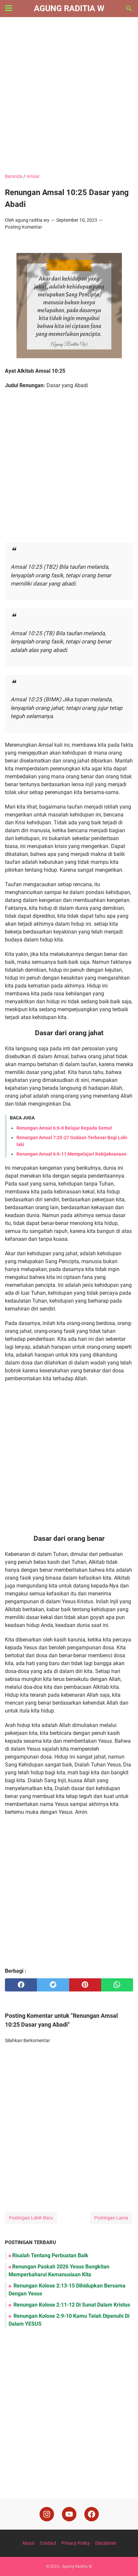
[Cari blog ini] (129, 9)
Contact (48, 2543)
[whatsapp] (117, 1984)
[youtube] (69, 2514)
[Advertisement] (69, 96)
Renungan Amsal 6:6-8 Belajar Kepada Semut (64, 1128)
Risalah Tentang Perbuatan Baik (50, 2255)
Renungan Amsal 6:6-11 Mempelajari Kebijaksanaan (71, 1154)
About (28, 2543)
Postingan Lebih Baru (31, 2217)
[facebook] (21, 1984)
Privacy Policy (76, 2543)
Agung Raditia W (69, 8)
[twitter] (53, 1984)
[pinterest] (85, 1984)
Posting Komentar (23, 227)
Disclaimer (105, 2543)
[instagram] (47, 2514)
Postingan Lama (111, 2217)
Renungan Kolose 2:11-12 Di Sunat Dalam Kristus (71, 2305)
